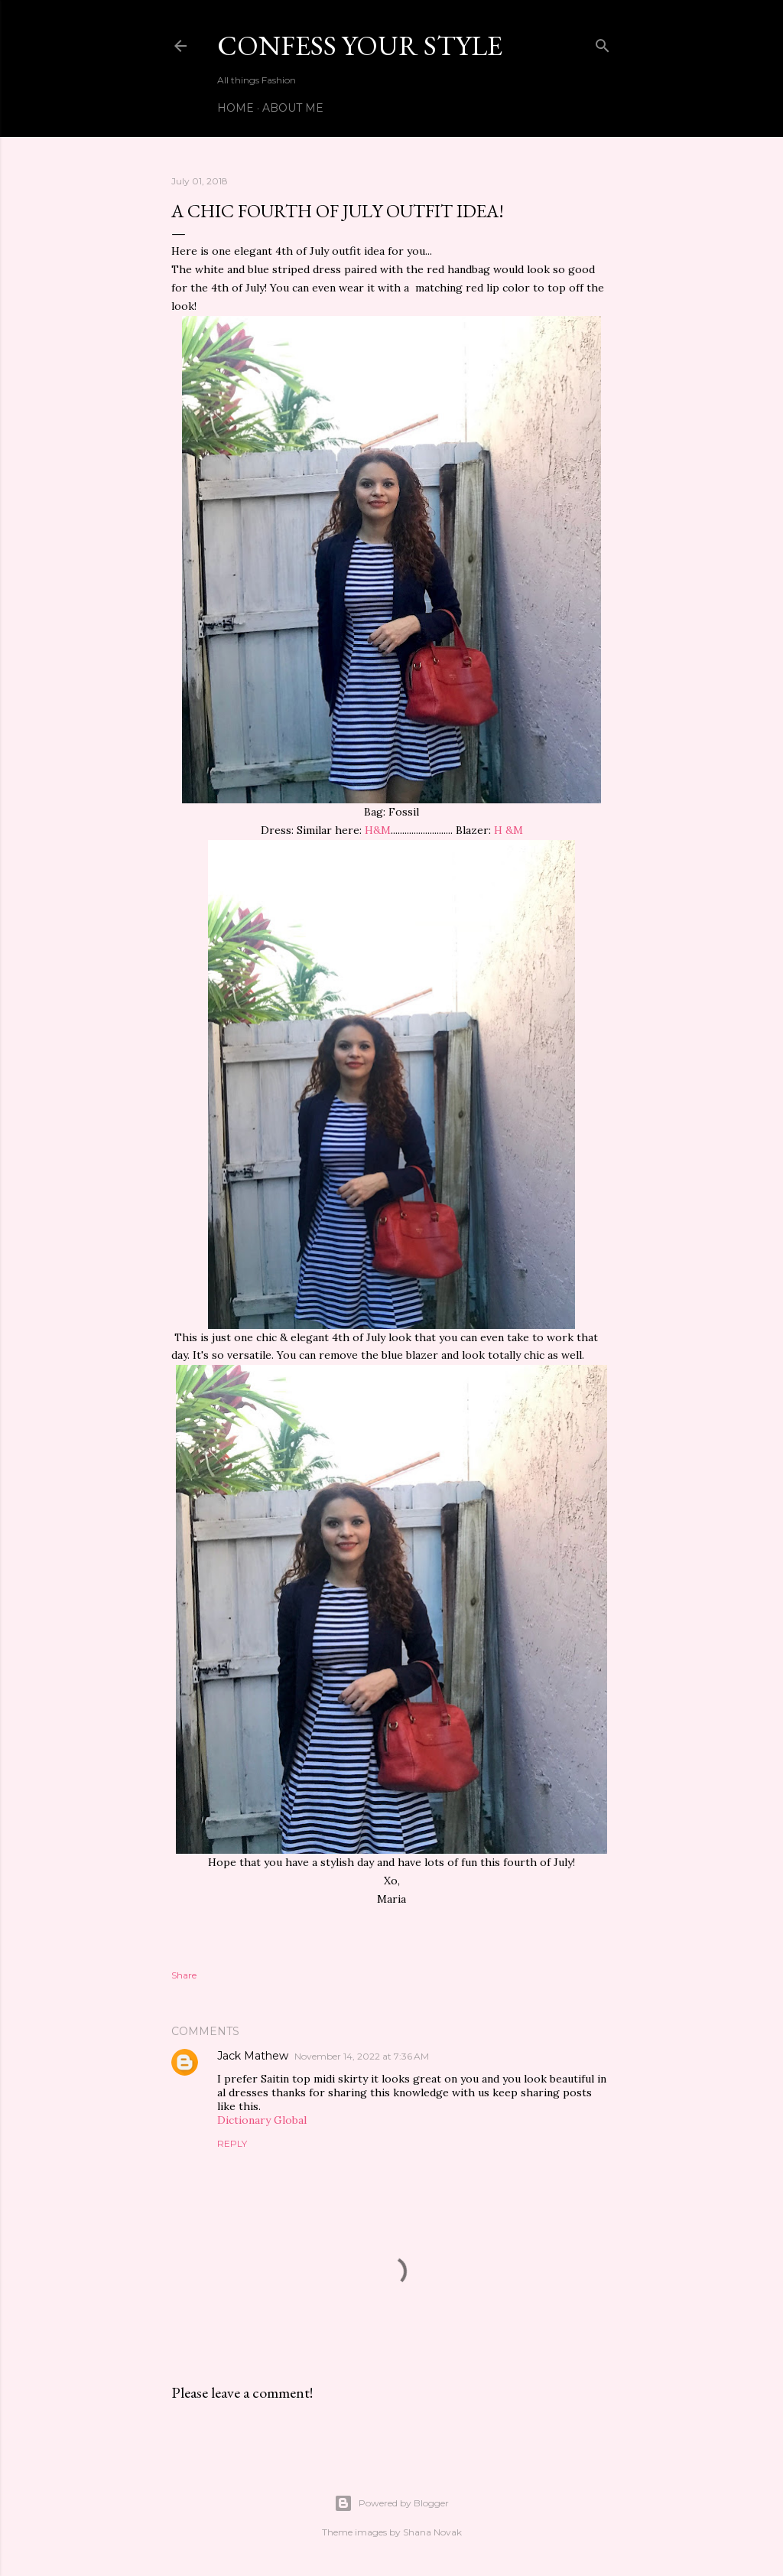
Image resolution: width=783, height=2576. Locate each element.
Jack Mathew (252, 2056)
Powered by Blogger (391, 2503)
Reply (232, 2143)
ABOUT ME (292, 108)
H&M (378, 830)
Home (235, 108)
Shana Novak (432, 2532)
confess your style (359, 46)
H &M (508, 830)
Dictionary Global (262, 2120)
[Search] (602, 42)
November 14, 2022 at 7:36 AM (361, 2056)
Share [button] (184, 1975)
